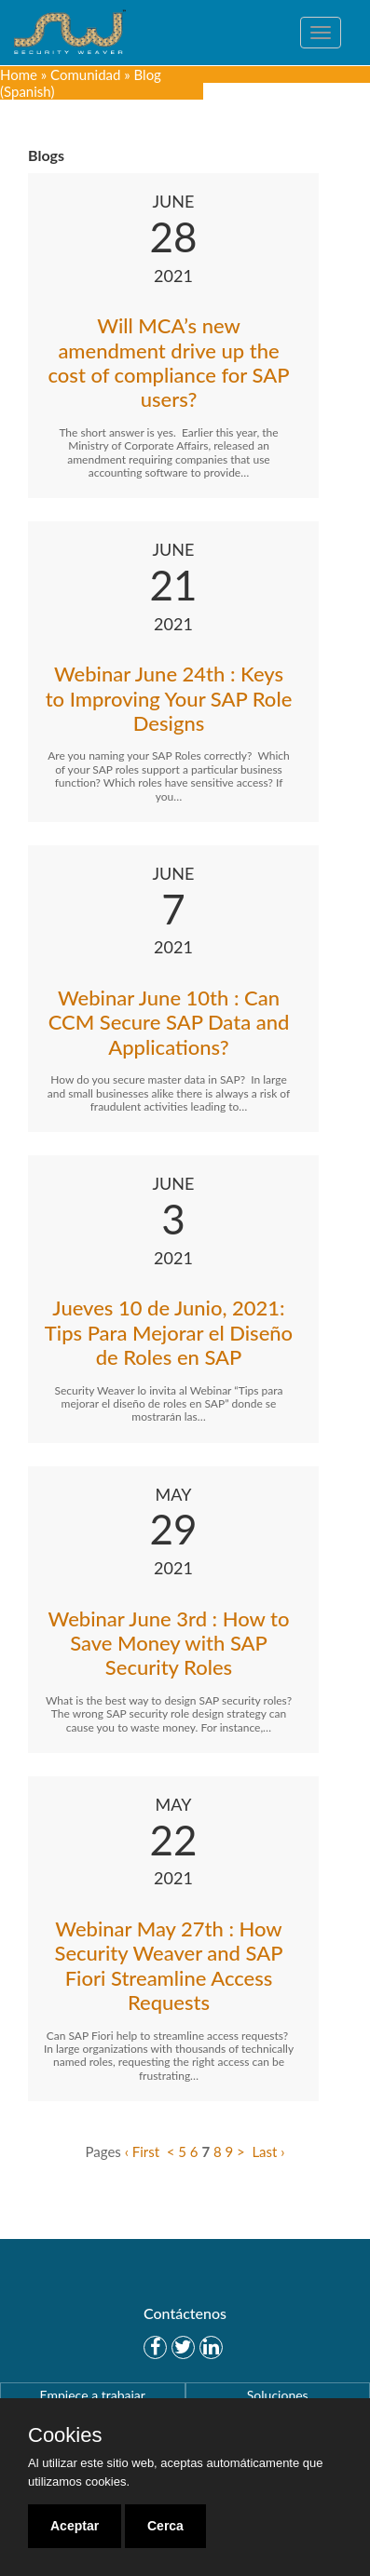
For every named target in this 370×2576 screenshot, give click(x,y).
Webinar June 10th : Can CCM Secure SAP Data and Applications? (169, 1022)
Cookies (65, 2435)
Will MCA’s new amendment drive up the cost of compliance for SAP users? (168, 362)
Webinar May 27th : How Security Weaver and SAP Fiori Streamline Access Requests (168, 1965)
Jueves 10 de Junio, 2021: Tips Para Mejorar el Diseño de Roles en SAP (169, 1332)
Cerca (165, 2525)
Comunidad (85, 74)
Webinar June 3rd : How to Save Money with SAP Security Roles (169, 1643)
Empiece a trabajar (92, 2395)
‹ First (142, 2151)
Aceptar (74, 2525)
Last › (268, 2151)
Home (18, 74)
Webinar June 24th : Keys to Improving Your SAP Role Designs (169, 698)
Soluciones (277, 2395)
